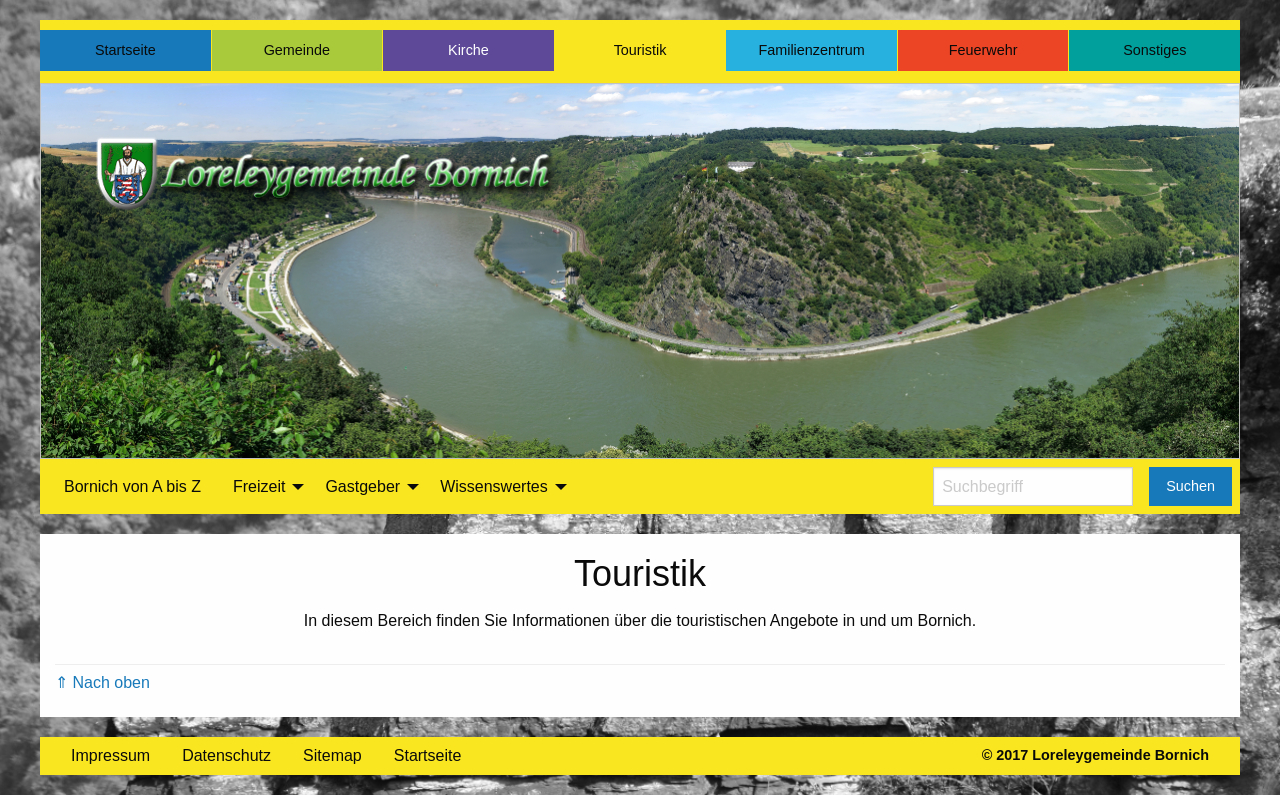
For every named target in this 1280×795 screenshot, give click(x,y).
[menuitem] (132, 487)
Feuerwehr (983, 50)
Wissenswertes (494, 486)
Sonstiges (1154, 50)
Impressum (110, 755)
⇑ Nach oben (102, 682)
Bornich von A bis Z (132, 486)
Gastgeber (362, 486)
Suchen (1190, 486)
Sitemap (332, 755)
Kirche (468, 50)
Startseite (125, 50)
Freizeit (259, 486)
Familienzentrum (811, 50)
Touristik (640, 50)
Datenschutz (226, 755)
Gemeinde (297, 50)
